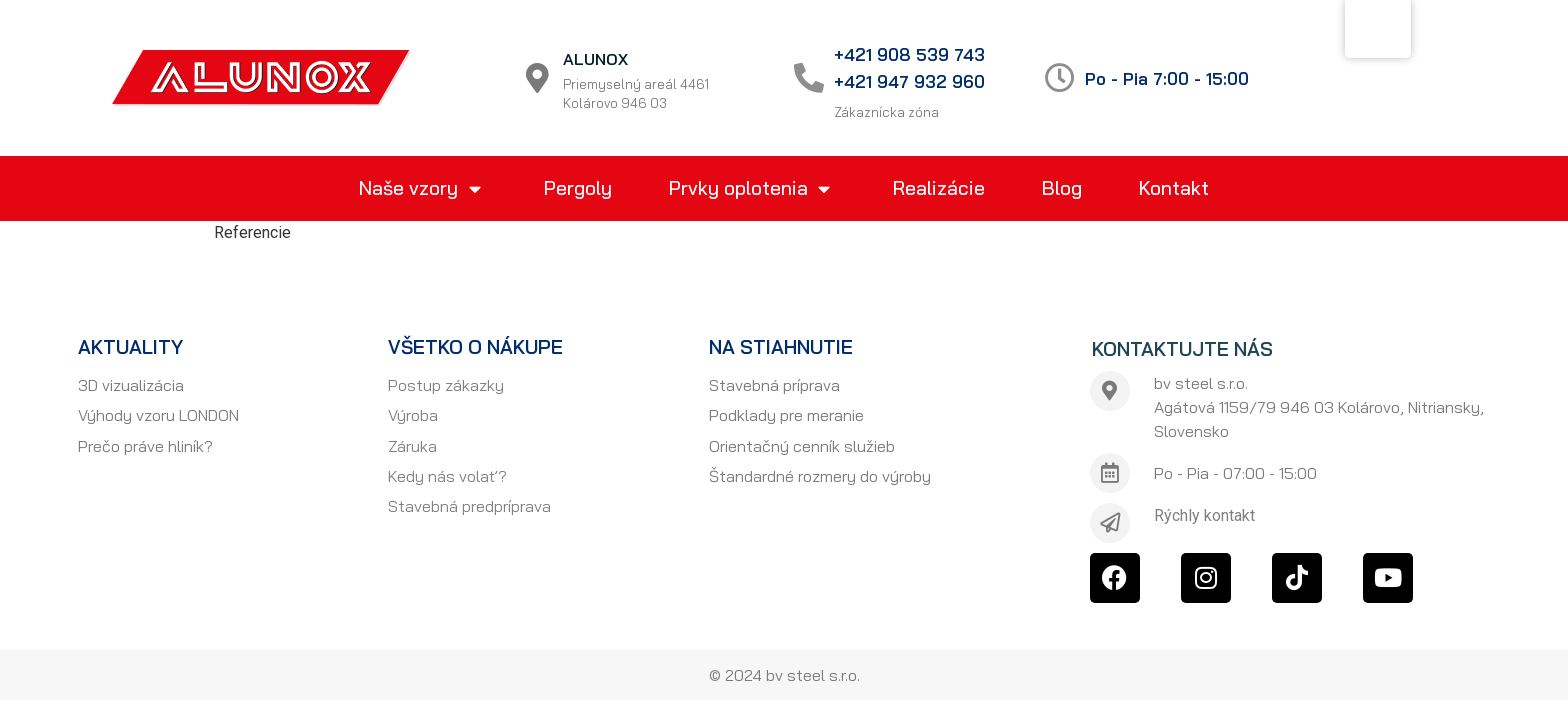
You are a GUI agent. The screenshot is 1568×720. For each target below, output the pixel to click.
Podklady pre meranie (786, 415)
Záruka (412, 446)
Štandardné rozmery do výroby (820, 476)
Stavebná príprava (774, 385)
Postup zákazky (446, 385)
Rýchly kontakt (1204, 515)
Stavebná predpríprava (469, 506)
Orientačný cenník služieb (802, 446)
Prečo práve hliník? (145, 446)
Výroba (413, 415)
